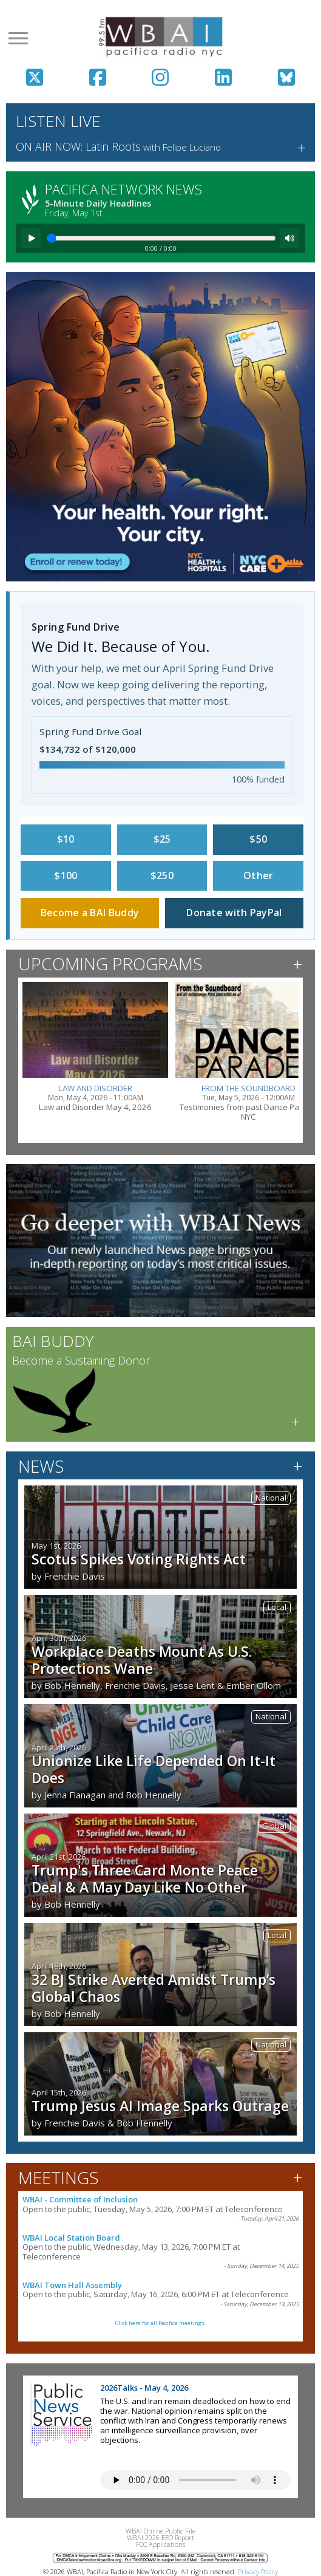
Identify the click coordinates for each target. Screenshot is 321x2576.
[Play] (31, 238)
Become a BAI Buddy (90, 912)
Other (258, 875)
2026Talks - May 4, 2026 (144, 2387)
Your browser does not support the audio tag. (195, 2480)
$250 (162, 875)
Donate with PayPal (234, 912)
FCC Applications (160, 2544)
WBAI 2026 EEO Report (160, 2537)
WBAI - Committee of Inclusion (80, 2199)
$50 (258, 839)
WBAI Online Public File (160, 2530)
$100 (65, 875)
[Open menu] (18, 38)
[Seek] (161, 238)
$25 (162, 839)
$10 (66, 839)
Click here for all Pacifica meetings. (160, 2323)
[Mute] (289, 238)
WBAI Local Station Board (71, 2237)
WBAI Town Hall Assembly (72, 2285)
